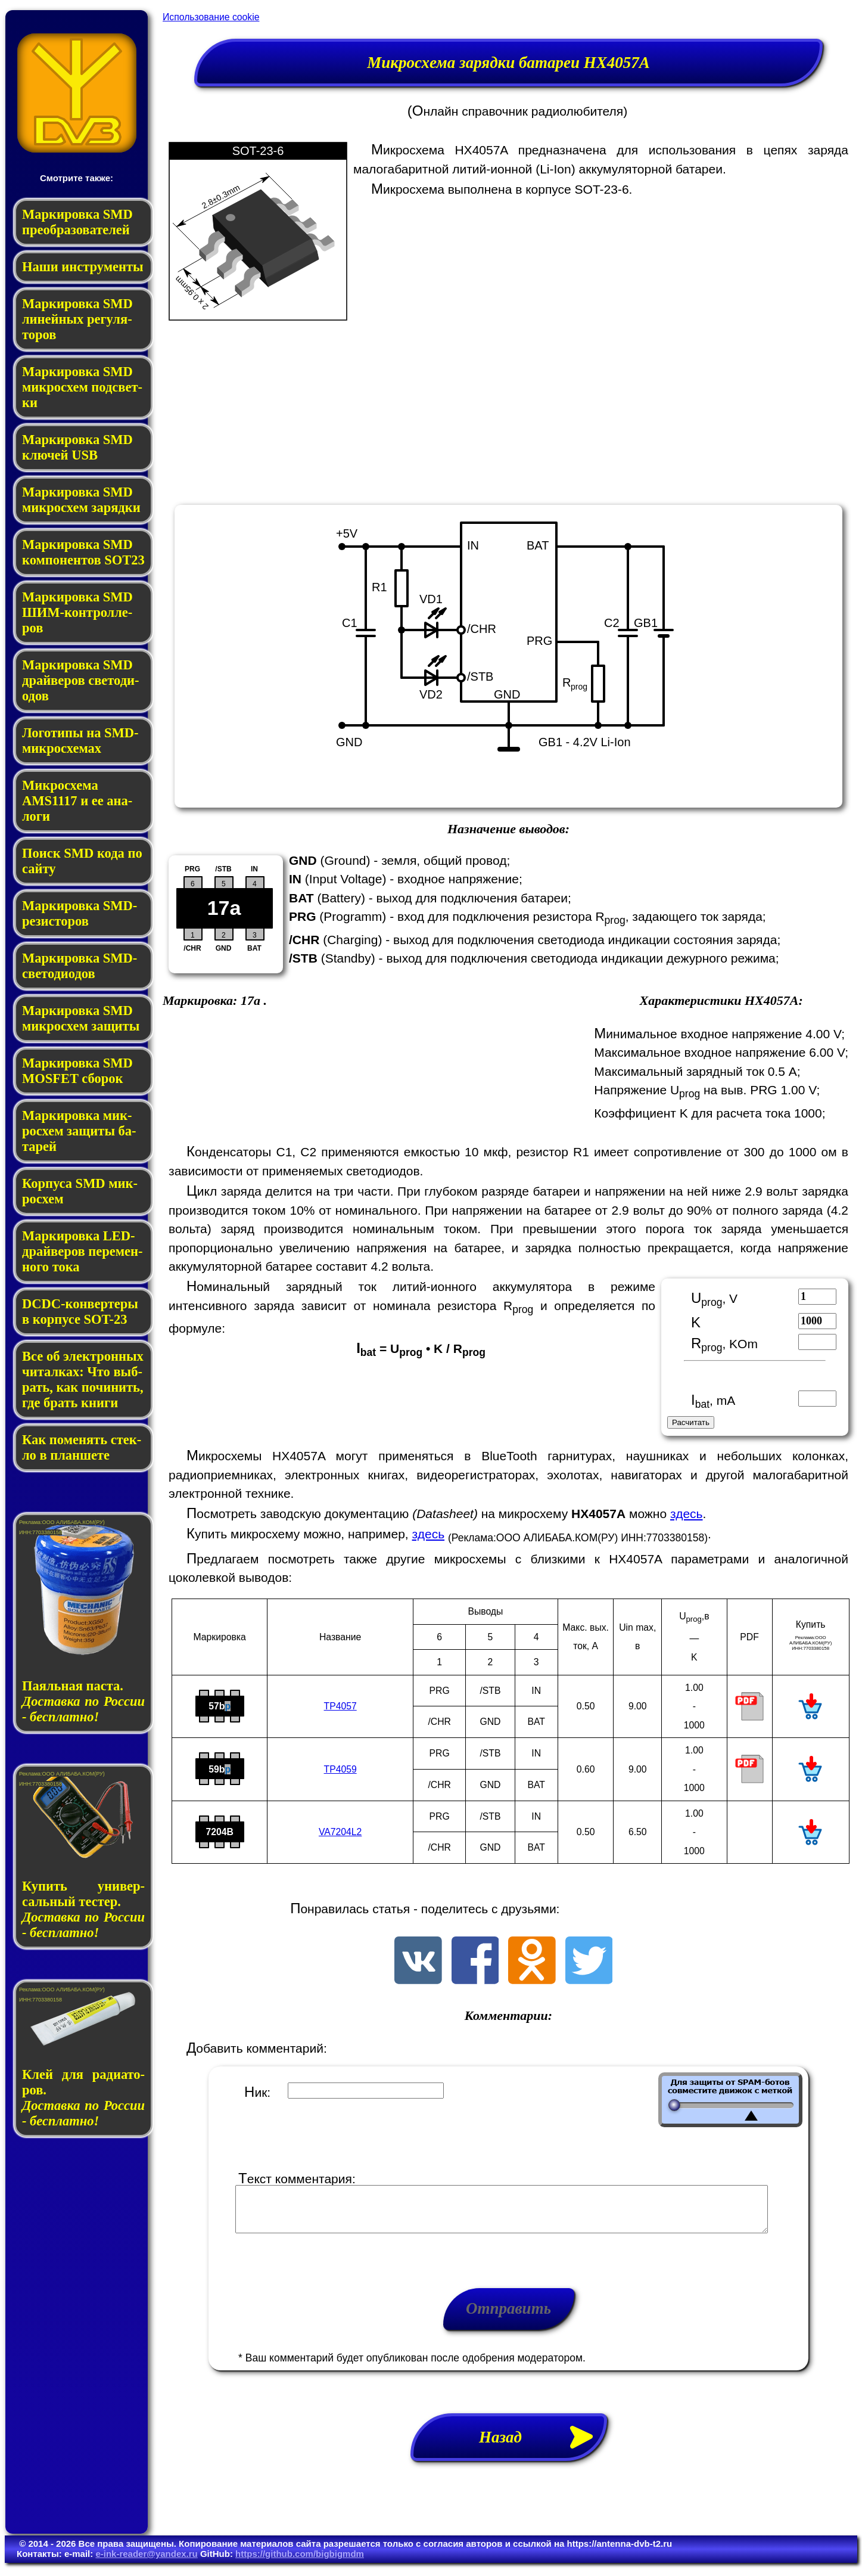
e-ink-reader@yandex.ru (146, 2563)
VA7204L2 (340, 1832)
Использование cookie (211, 17)
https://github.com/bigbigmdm (299, 2563)
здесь (686, 1513)
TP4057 (340, 1706)
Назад (542, 2446)
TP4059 (340, 1769)
